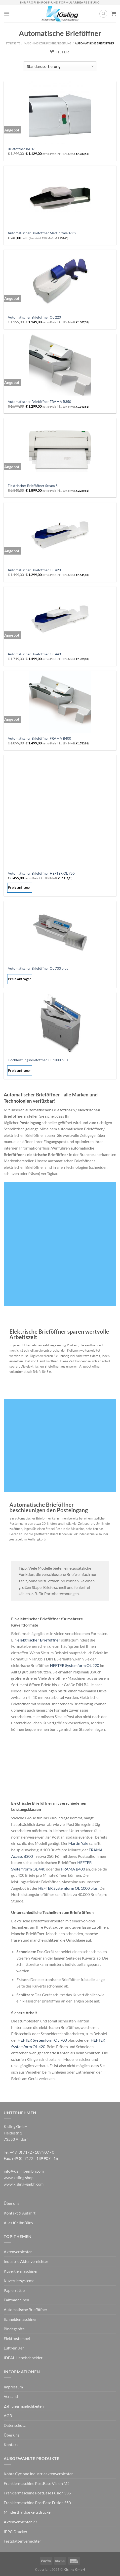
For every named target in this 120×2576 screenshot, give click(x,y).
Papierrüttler (15, 2290)
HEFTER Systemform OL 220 (74, 1665)
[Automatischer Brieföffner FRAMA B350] (60, 365)
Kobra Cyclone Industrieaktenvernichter (38, 2473)
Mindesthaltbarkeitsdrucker (28, 2512)
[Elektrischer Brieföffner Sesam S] (60, 449)
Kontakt (11, 2444)
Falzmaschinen (16, 2299)
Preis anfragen (20, 887)
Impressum (13, 2386)
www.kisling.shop (19, 2177)
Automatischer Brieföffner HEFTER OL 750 (41, 873)
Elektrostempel (17, 2338)
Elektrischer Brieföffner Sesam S (32, 486)
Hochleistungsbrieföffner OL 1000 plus (38, 1060)
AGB (8, 2415)
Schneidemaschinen (21, 2319)
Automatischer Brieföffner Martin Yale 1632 (42, 233)
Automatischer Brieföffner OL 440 (34, 654)
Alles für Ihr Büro (18, 2222)
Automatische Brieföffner (25, 2309)
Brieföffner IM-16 (21, 149)
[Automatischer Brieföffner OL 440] (60, 617)
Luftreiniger (14, 2347)
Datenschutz (15, 2425)
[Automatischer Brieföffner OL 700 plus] (60, 932)
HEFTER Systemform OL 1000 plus (68, 1888)
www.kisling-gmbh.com (23, 2184)
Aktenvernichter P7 (20, 2521)
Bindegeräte (14, 2328)
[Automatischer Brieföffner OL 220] (60, 281)
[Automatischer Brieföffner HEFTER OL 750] (60, 811)
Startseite (13, 43)
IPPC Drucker (15, 2531)
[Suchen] (103, 14)
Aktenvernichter (18, 2251)
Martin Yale (78, 1843)
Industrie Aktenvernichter (26, 2261)
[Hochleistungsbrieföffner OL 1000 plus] (60, 1023)
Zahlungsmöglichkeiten (24, 2406)
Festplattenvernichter (22, 2541)
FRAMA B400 (73, 1869)
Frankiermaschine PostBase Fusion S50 (37, 2502)
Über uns (11, 2203)
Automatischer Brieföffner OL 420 (34, 570)
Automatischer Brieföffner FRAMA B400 (39, 738)
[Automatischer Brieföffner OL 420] (60, 533)
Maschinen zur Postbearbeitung (47, 43)
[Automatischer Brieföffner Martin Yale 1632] (60, 197)
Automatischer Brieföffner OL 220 (34, 317)
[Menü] (7, 13)
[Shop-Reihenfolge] (60, 66)
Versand (11, 2396)
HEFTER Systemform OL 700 (42, 2040)
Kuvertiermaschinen (21, 2271)
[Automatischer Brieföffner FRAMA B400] (60, 702)
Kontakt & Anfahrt (20, 2213)
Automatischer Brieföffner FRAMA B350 (39, 402)
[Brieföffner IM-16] (60, 112)
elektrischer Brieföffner (38, 1640)
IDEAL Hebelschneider (23, 2357)
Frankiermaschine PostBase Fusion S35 (37, 2492)
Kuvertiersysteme (19, 2280)
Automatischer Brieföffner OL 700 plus (38, 968)
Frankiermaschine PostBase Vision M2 (37, 2483)
